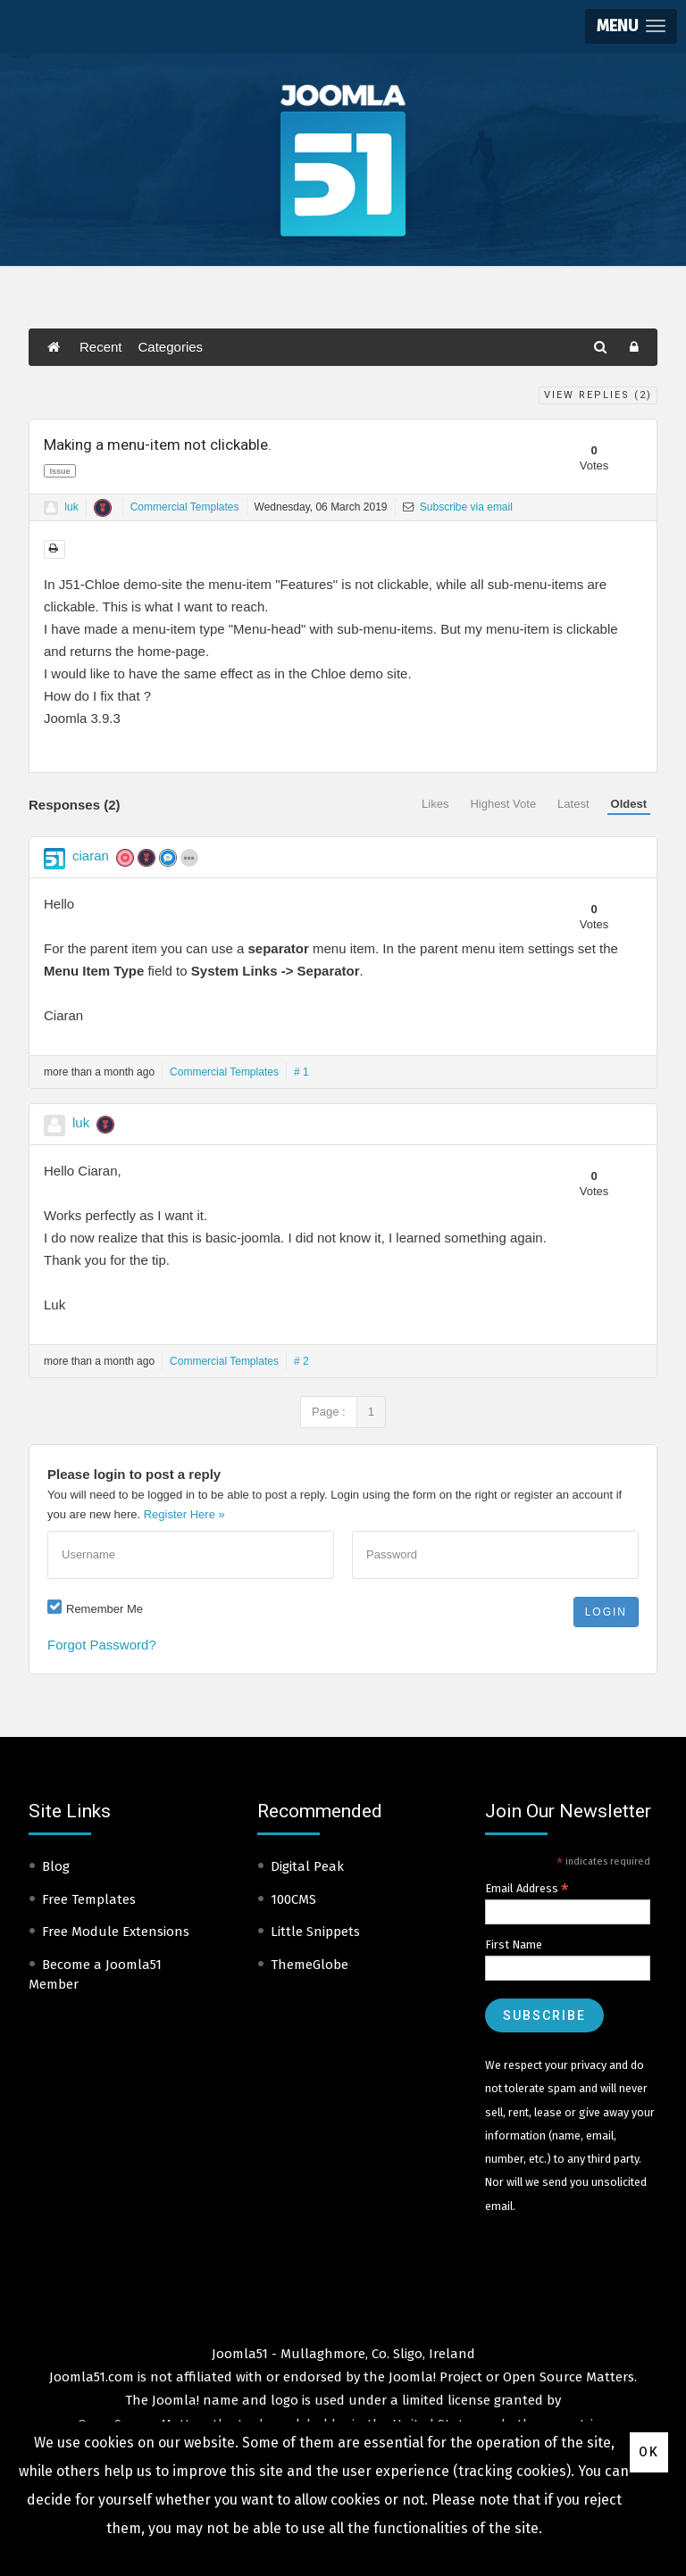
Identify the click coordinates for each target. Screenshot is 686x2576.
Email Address (527, 1889)
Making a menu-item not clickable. (158, 444)
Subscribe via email (458, 507)
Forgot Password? (101, 1644)
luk (71, 507)
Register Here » (184, 1514)
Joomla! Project (433, 2377)
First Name (513, 1944)
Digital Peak (307, 1866)
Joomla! (175, 2400)
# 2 (301, 1361)
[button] (631, 26)
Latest (573, 803)
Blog (56, 1866)
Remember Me (104, 1609)
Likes (435, 803)
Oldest (629, 803)
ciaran (90, 855)
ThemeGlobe (309, 1965)
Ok (649, 2452)
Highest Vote (503, 803)
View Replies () (598, 395)
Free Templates (89, 1899)
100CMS (293, 1899)
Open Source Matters (568, 2377)
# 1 (301, 1072)
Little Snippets (315, 1932)
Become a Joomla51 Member (95, 1975)
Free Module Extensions (115, 1932)
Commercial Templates (184, 507)
